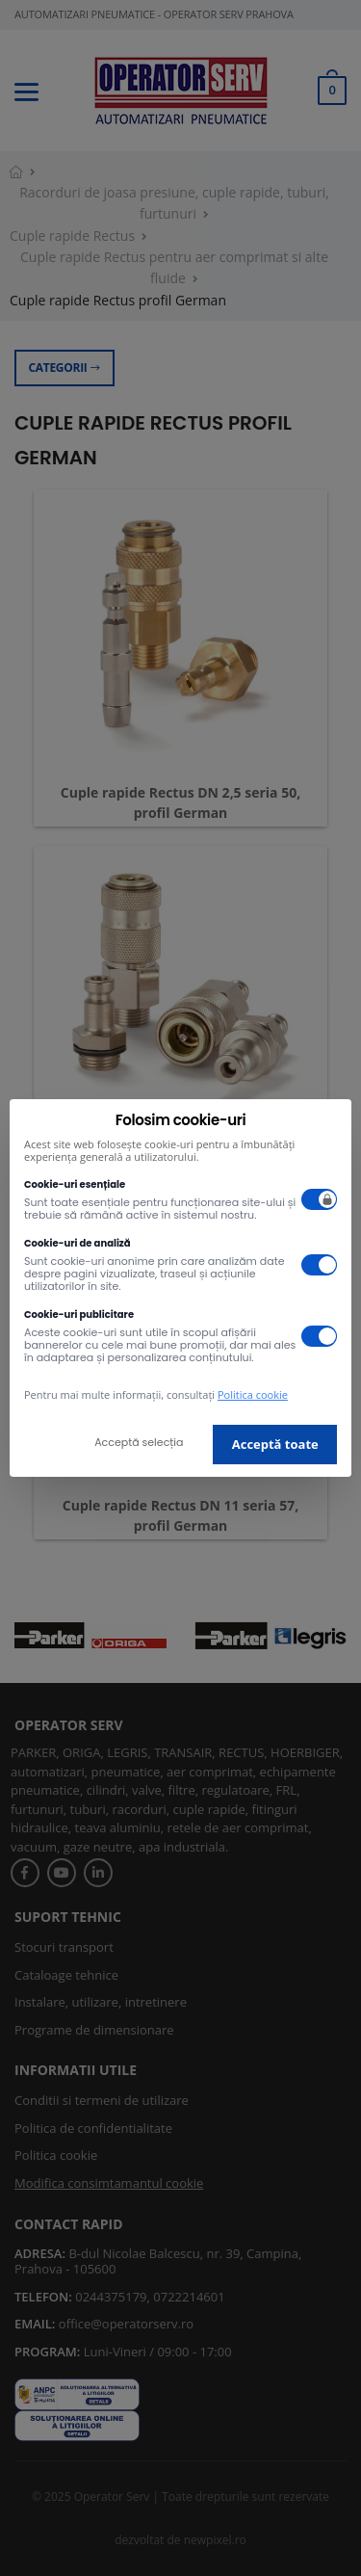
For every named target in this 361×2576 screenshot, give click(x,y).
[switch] (319, 1199)
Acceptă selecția (138, 1442)
